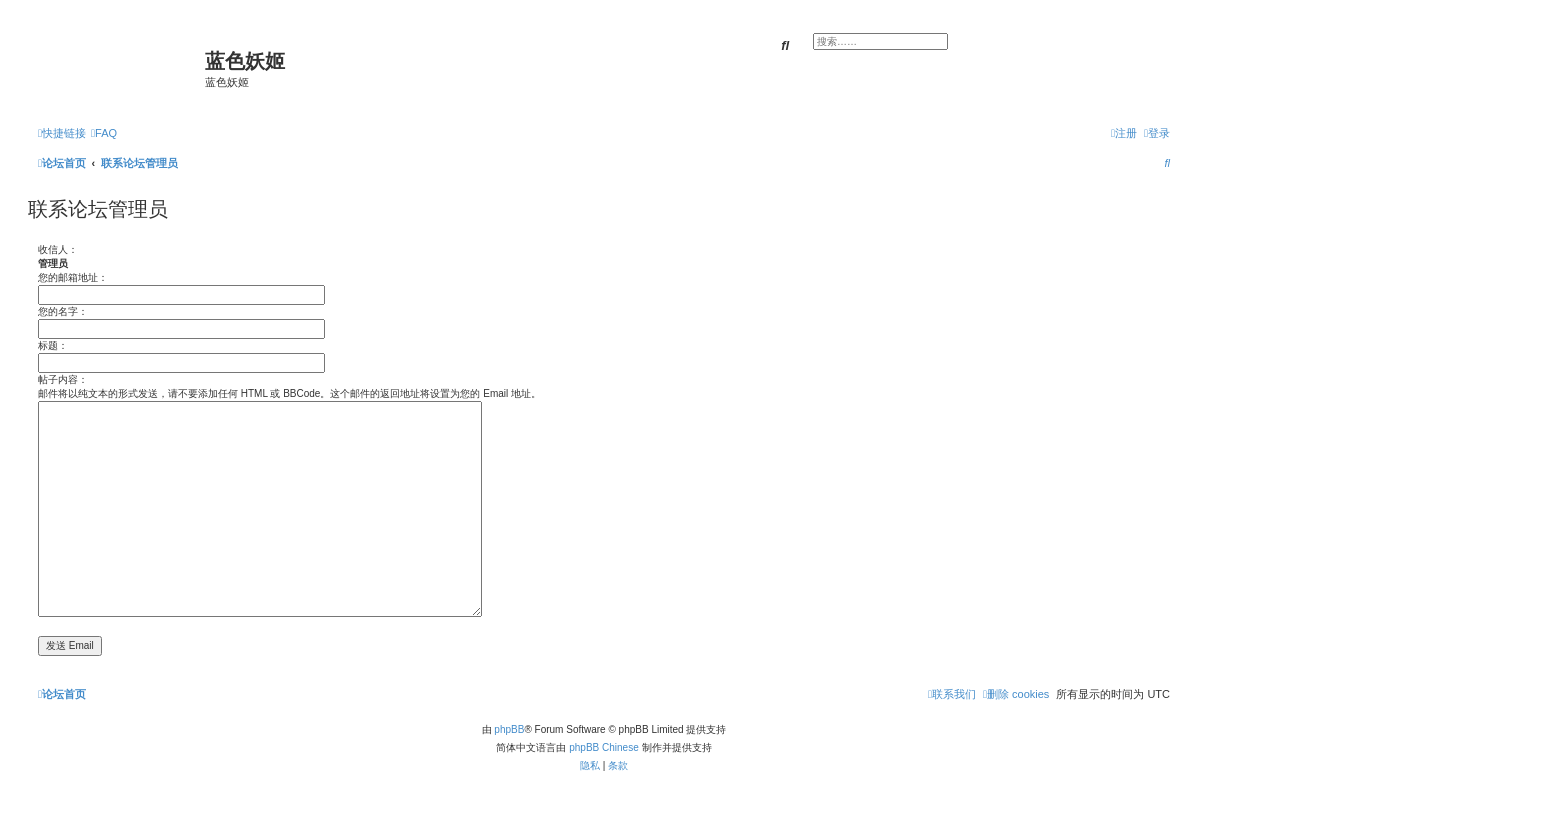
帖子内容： (63, 379)
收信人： (58, 249)
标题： (53, 345)
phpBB (509, 729)
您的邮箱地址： (73, 277)
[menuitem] (104, 133)
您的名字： (63, 311)
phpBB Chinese (604, 747)
